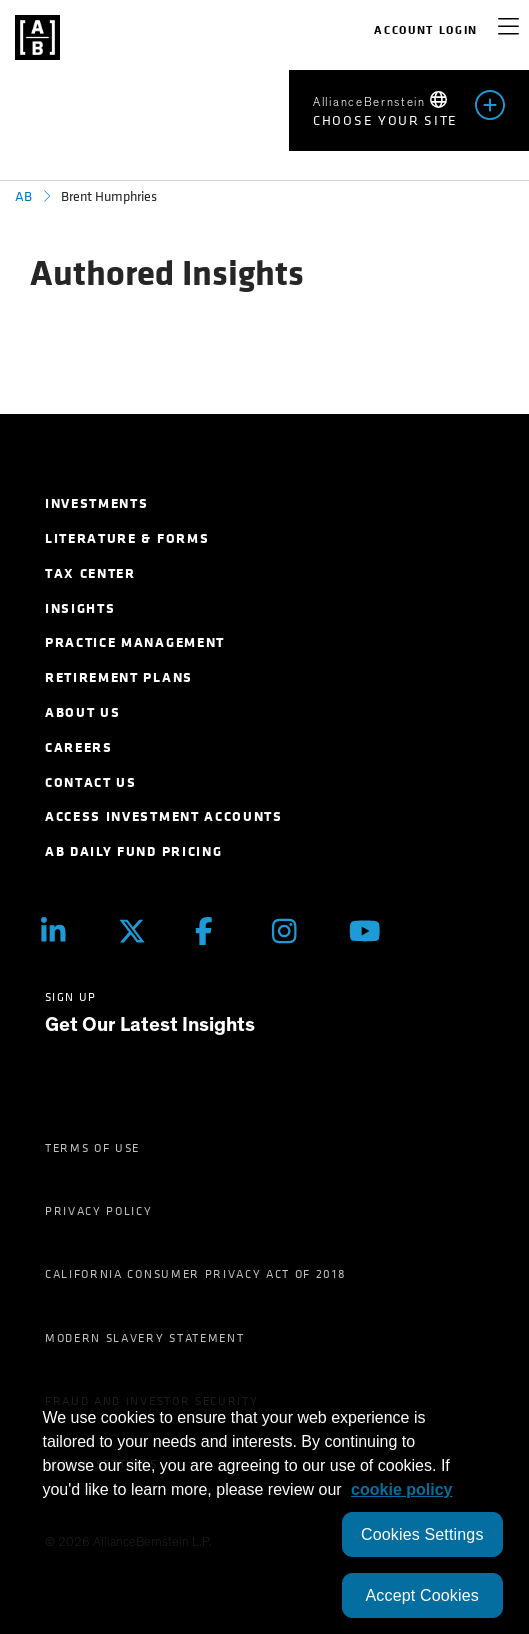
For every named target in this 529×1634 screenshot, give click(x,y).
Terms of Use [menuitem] (92, 1148)
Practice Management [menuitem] (135, 642)
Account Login (426, 30)
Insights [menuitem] (80, 608)
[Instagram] (295, 931)
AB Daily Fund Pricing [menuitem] (133, 851)
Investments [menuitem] (96, 503)
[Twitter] (141, 931)
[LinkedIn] (64, 931)
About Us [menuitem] (82, 712)
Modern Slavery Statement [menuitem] (144, 1338)
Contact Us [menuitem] (91, 782)
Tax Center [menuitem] (90, 573)
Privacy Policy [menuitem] (99, 1211)
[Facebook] (218, 931)
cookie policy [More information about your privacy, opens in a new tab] (401, 1489)
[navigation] (508, 30)
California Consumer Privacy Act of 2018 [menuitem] (196, 1274)
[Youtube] (372, 931)
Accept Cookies (422, 1595)
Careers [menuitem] (79, 747)
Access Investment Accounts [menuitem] (164, 816)
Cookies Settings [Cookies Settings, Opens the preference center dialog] (422, 1534)
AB (23, 196)
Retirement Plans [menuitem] (119, 677)
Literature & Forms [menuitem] (127, 538)
